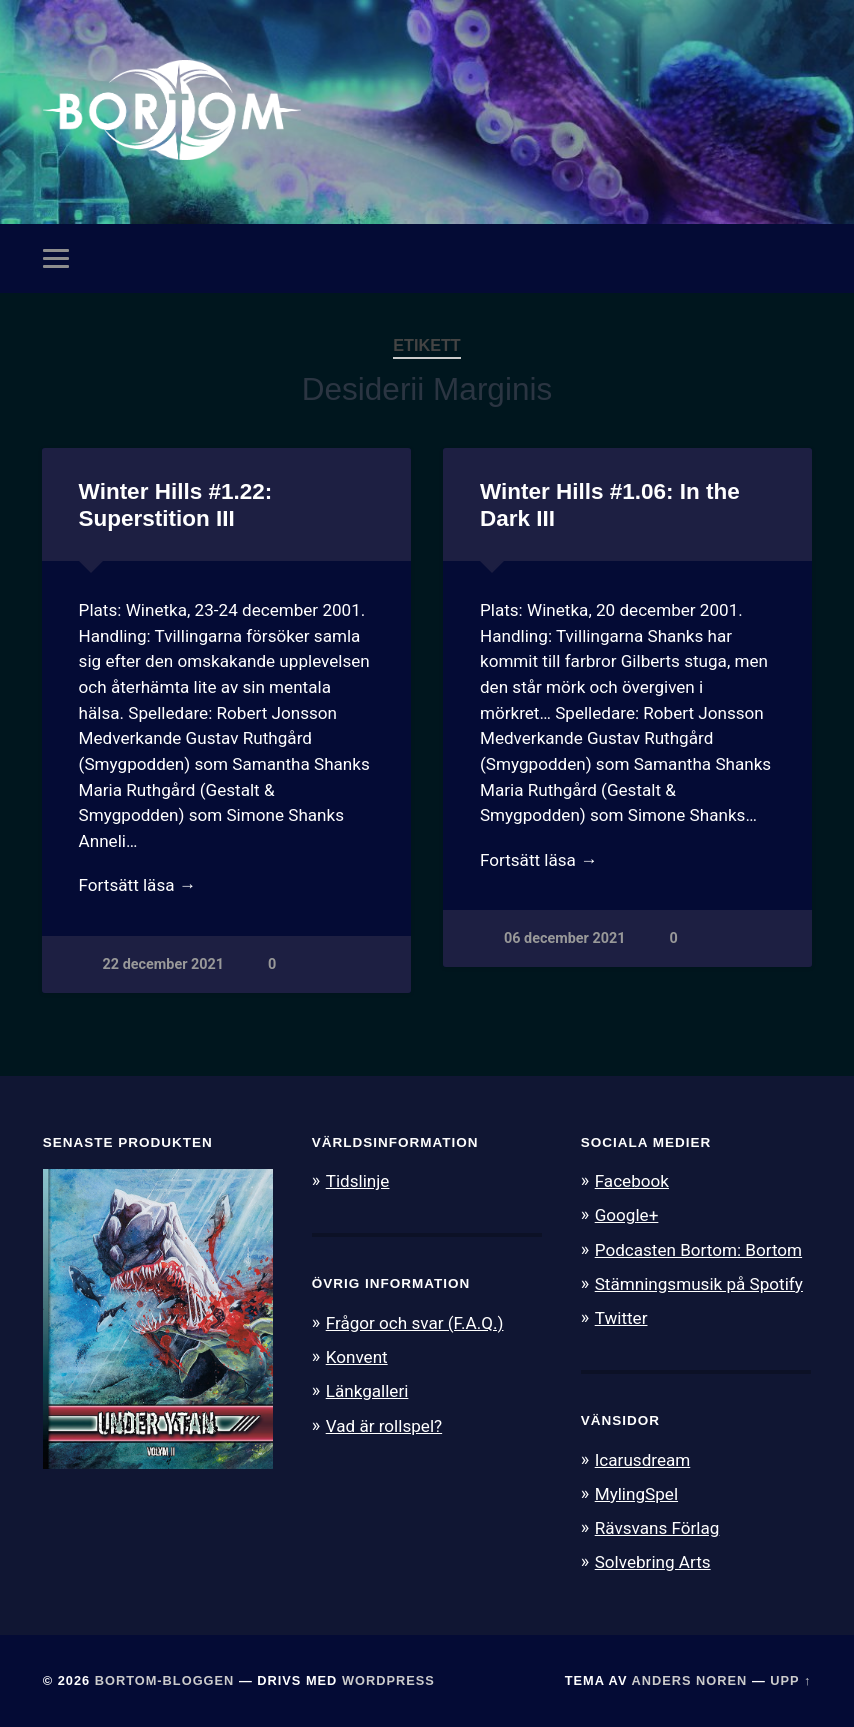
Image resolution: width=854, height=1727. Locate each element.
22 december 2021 (163, 964)
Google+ (627, 1215)
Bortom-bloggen (165, 1680)
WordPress (388, 1680)
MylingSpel (636, 1494)
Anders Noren (690, 1680)
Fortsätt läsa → (137, 885)
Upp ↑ (790, 1680)
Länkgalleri (367, 1391)
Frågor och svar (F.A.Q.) (415, 1323)
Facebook (632, 1181)
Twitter (621, 1318)
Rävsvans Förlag (657, 1528)
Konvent (357, 1357)
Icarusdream (643, 1460)
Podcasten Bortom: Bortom (698, 1250)
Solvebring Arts (653, 1562)
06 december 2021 (564, 938)
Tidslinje (358, 1181)
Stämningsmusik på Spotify (699, 1284)
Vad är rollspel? (384, 1426)
